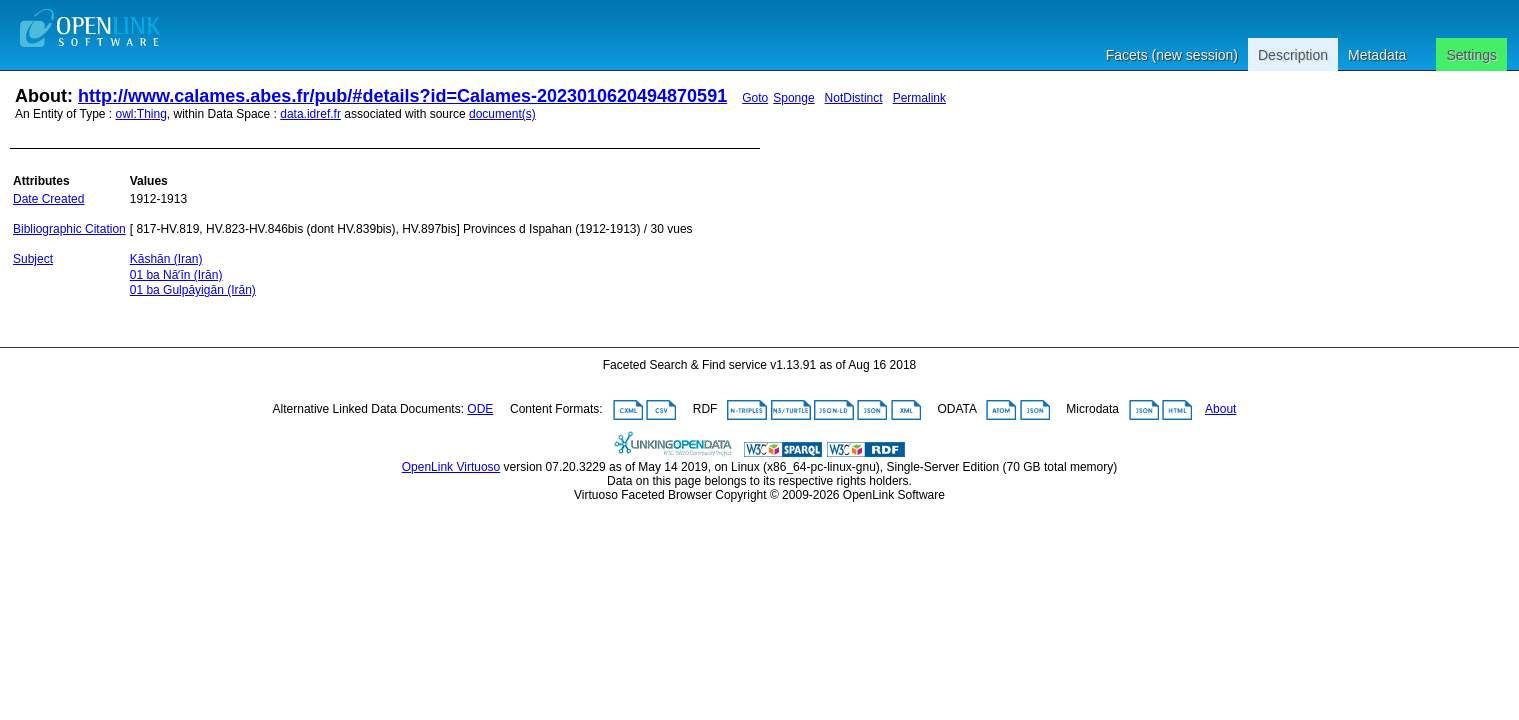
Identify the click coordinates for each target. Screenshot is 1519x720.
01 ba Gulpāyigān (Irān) (193, 290)
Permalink (919, 98)
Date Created (48, 199)
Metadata (1377, 55)
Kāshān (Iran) (166, 259)
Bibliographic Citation (69, 229)
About (1220, 409)
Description (1293, 55)
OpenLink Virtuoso (451, 467)
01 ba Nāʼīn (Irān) (176, 275)
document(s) (502, 114)
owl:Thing (141, 114)
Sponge (793, 98)
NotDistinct (854, 98)
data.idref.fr (310, 114)
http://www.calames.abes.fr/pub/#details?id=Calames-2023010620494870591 (402, 96)
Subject (33, 259)
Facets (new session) (1172, 55)
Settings (1471, 55)
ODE (480, 409)
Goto (755, 98)
